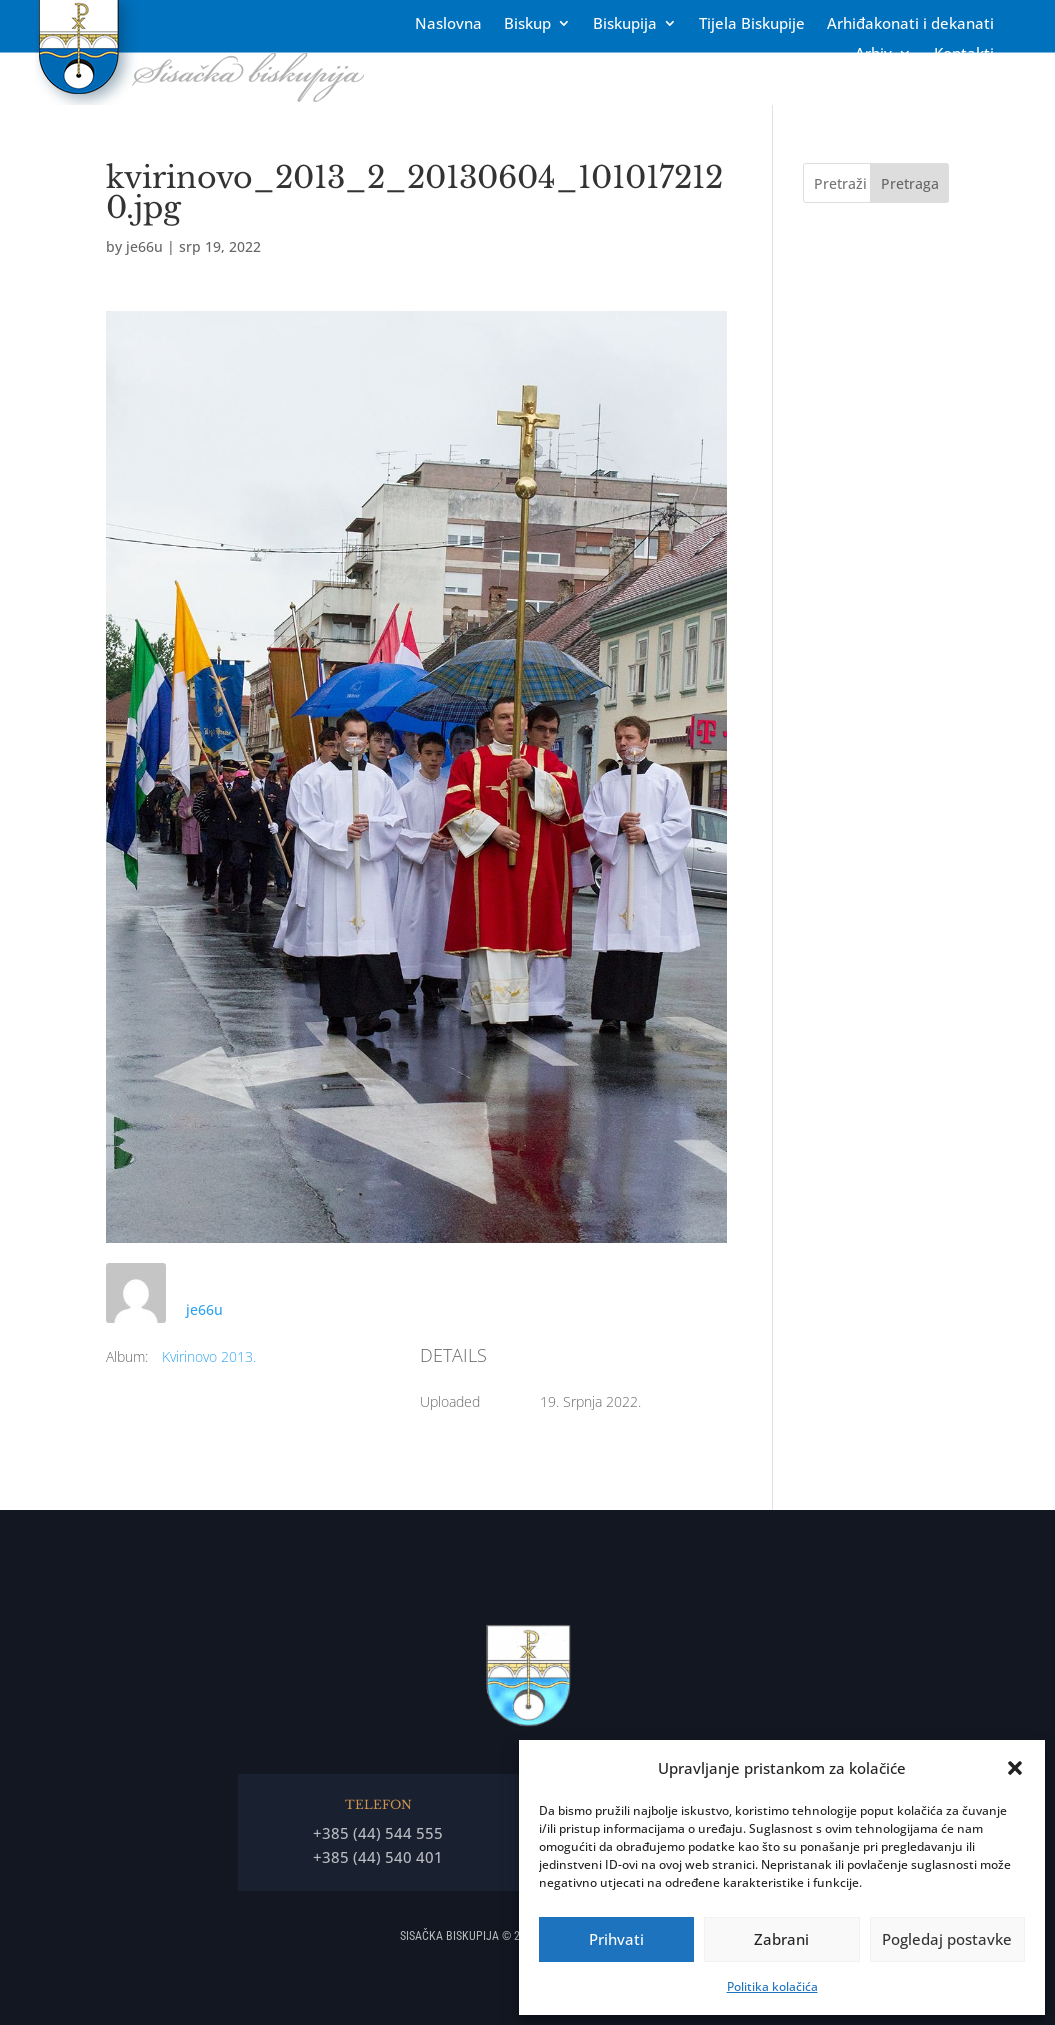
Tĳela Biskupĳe (752, 24)
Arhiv (873, 54)
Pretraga (910, 183)
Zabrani (781, 1939)
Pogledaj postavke (947, 1939)
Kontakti (964, 54)
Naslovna (448, 24)
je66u (144, 246)
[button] (1015, 1768)
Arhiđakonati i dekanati (910, 24)
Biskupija (625, 24)
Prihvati (616, 1939)
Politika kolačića (772, 1986)
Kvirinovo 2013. (209, 1356)
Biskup (527, 24)
